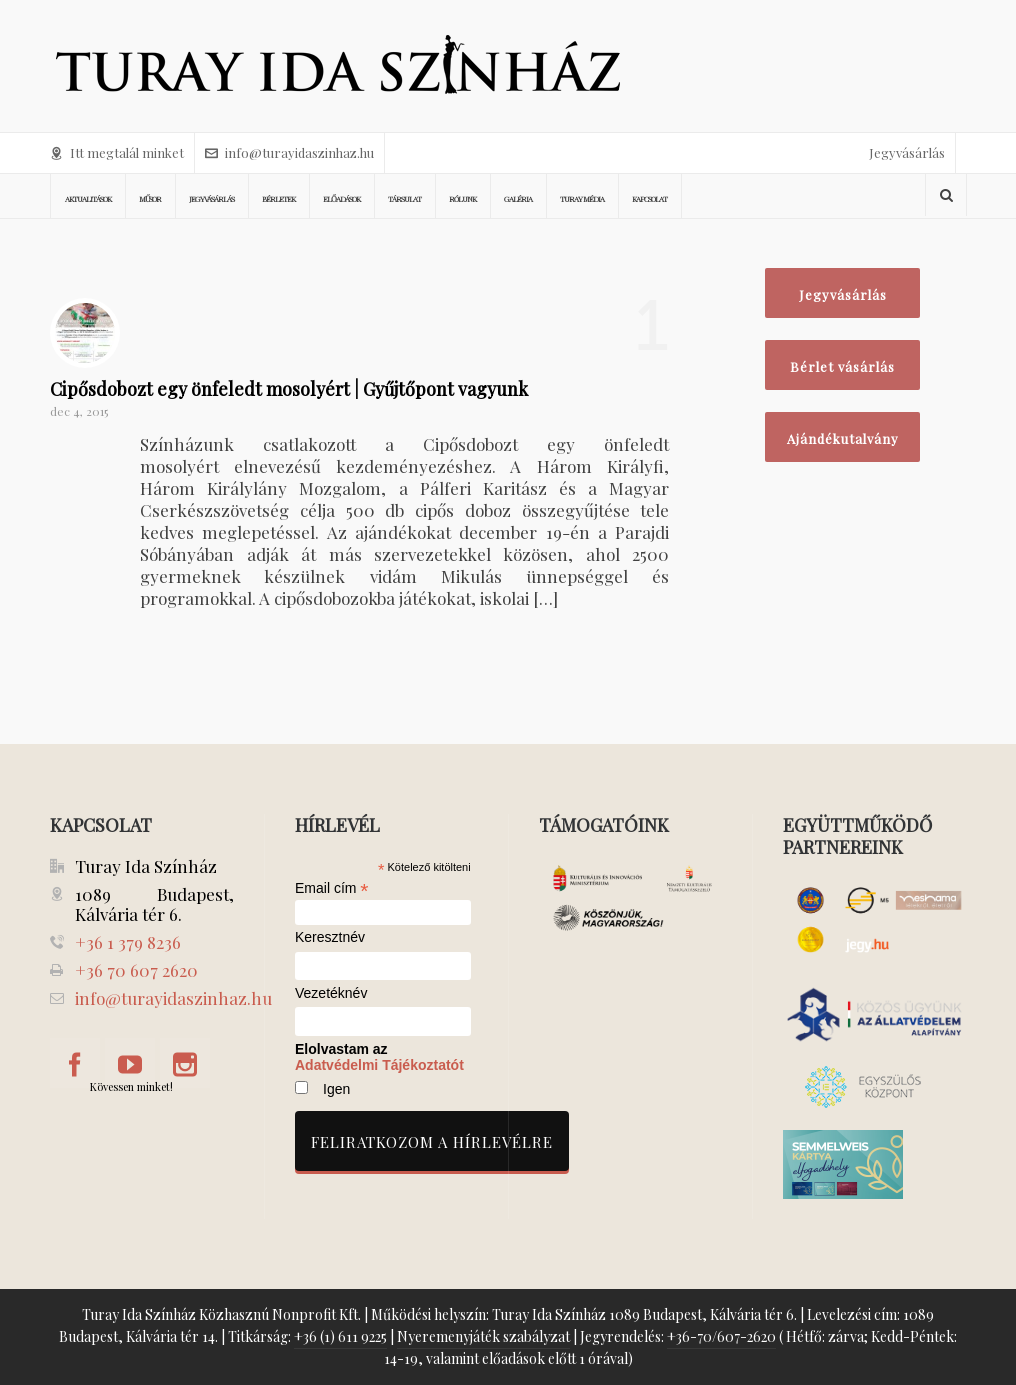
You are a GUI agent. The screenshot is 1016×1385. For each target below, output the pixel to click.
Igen (336, 1089)
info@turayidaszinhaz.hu (289, 152)
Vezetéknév (331, 993)
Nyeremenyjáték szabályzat (483, 1336)
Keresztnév (330, 937)
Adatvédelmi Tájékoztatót (379, 1065)
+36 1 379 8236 (128, 942)
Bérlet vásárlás (842, 366)
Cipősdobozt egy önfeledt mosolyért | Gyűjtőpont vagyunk (289, 389)
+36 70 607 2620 (136, 970)
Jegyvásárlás (907, 152)
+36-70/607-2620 (721, 1336)
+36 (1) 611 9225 (340, 1336)
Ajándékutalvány (843, 438)
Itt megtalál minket (117, 152)
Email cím (332, 888)
